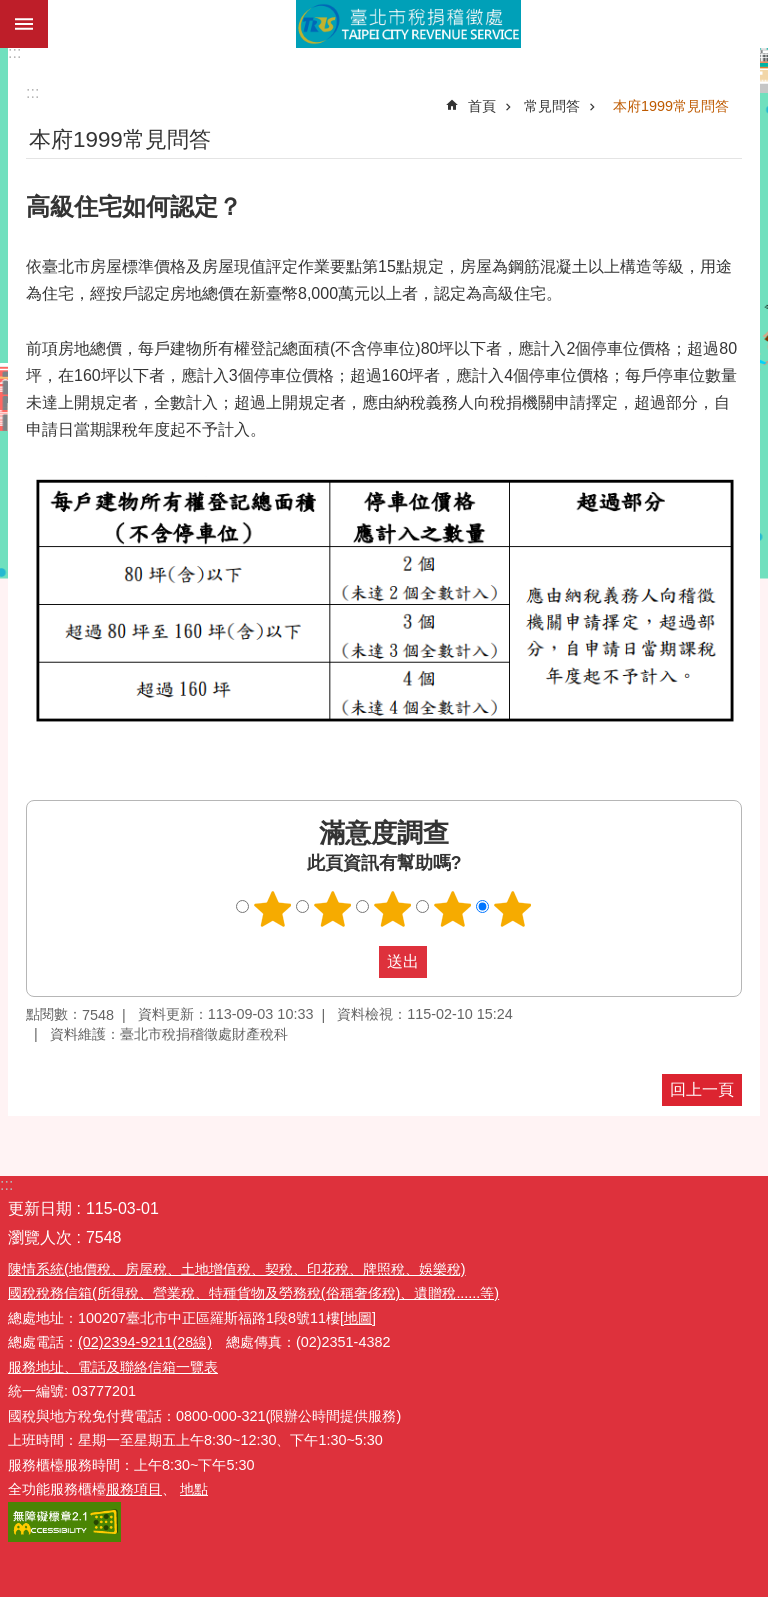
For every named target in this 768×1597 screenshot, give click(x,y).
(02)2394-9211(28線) (145, 1342)
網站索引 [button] (24, 24)
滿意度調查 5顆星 (513, 909)
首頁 (482, 106)
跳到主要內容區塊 (10, 10)
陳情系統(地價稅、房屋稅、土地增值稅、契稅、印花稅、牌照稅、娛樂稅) (237, 1269)
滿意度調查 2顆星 (333, 909)
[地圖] (358, 1318)
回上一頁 (702, 1089)
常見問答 (552, 106)
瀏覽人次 (40, 1237)
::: (14, 52)
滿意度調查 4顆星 (453, 909)
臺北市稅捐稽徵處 (408, 24)
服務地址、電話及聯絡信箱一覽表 (113, 1367)
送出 (360, 962)
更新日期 (40, 1208)
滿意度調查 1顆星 (273, 909)
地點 (194, 1489)
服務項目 (134, 1489)
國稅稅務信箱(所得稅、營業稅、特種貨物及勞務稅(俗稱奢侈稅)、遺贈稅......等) (253, 1293)
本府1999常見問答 (671, 106)
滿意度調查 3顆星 (393, 909)
